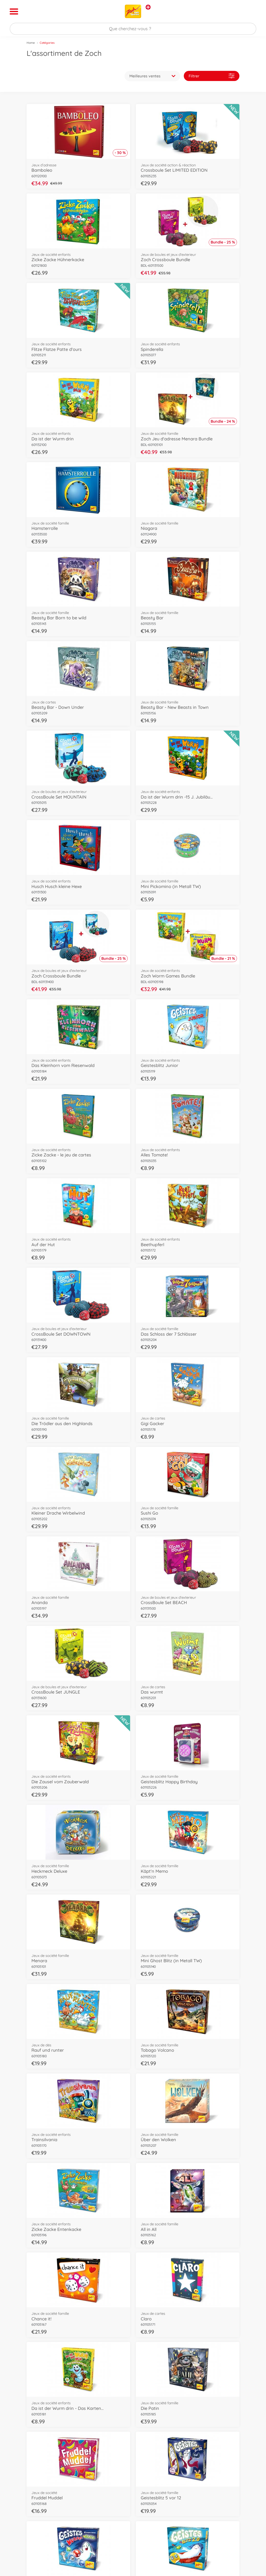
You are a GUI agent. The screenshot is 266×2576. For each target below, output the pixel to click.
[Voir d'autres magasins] (148, 7)
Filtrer (212, 76)
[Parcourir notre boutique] (133, 29)
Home (31, 42)
